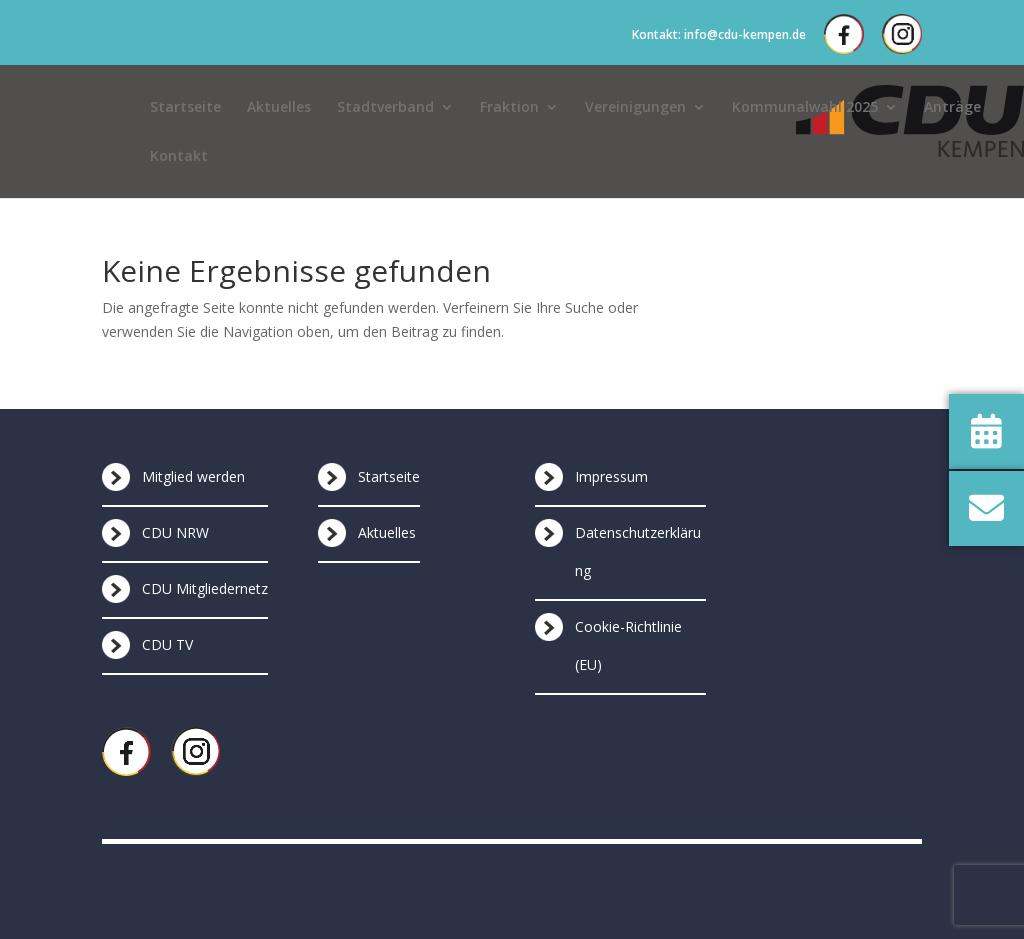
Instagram (902, 34)
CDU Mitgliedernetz (205, 588)
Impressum (611, 476)
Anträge (952, 108)
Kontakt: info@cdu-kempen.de (719, 34)
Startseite (185, 108)
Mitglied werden (193, 476)
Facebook (844, 34)
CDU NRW (175, 532)
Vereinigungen (635, 108)
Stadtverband (385, 108)
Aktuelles (279, 108)
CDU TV (167, 644)
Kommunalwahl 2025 (805, 108)
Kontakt (179, 157)
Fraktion (509, 108)
